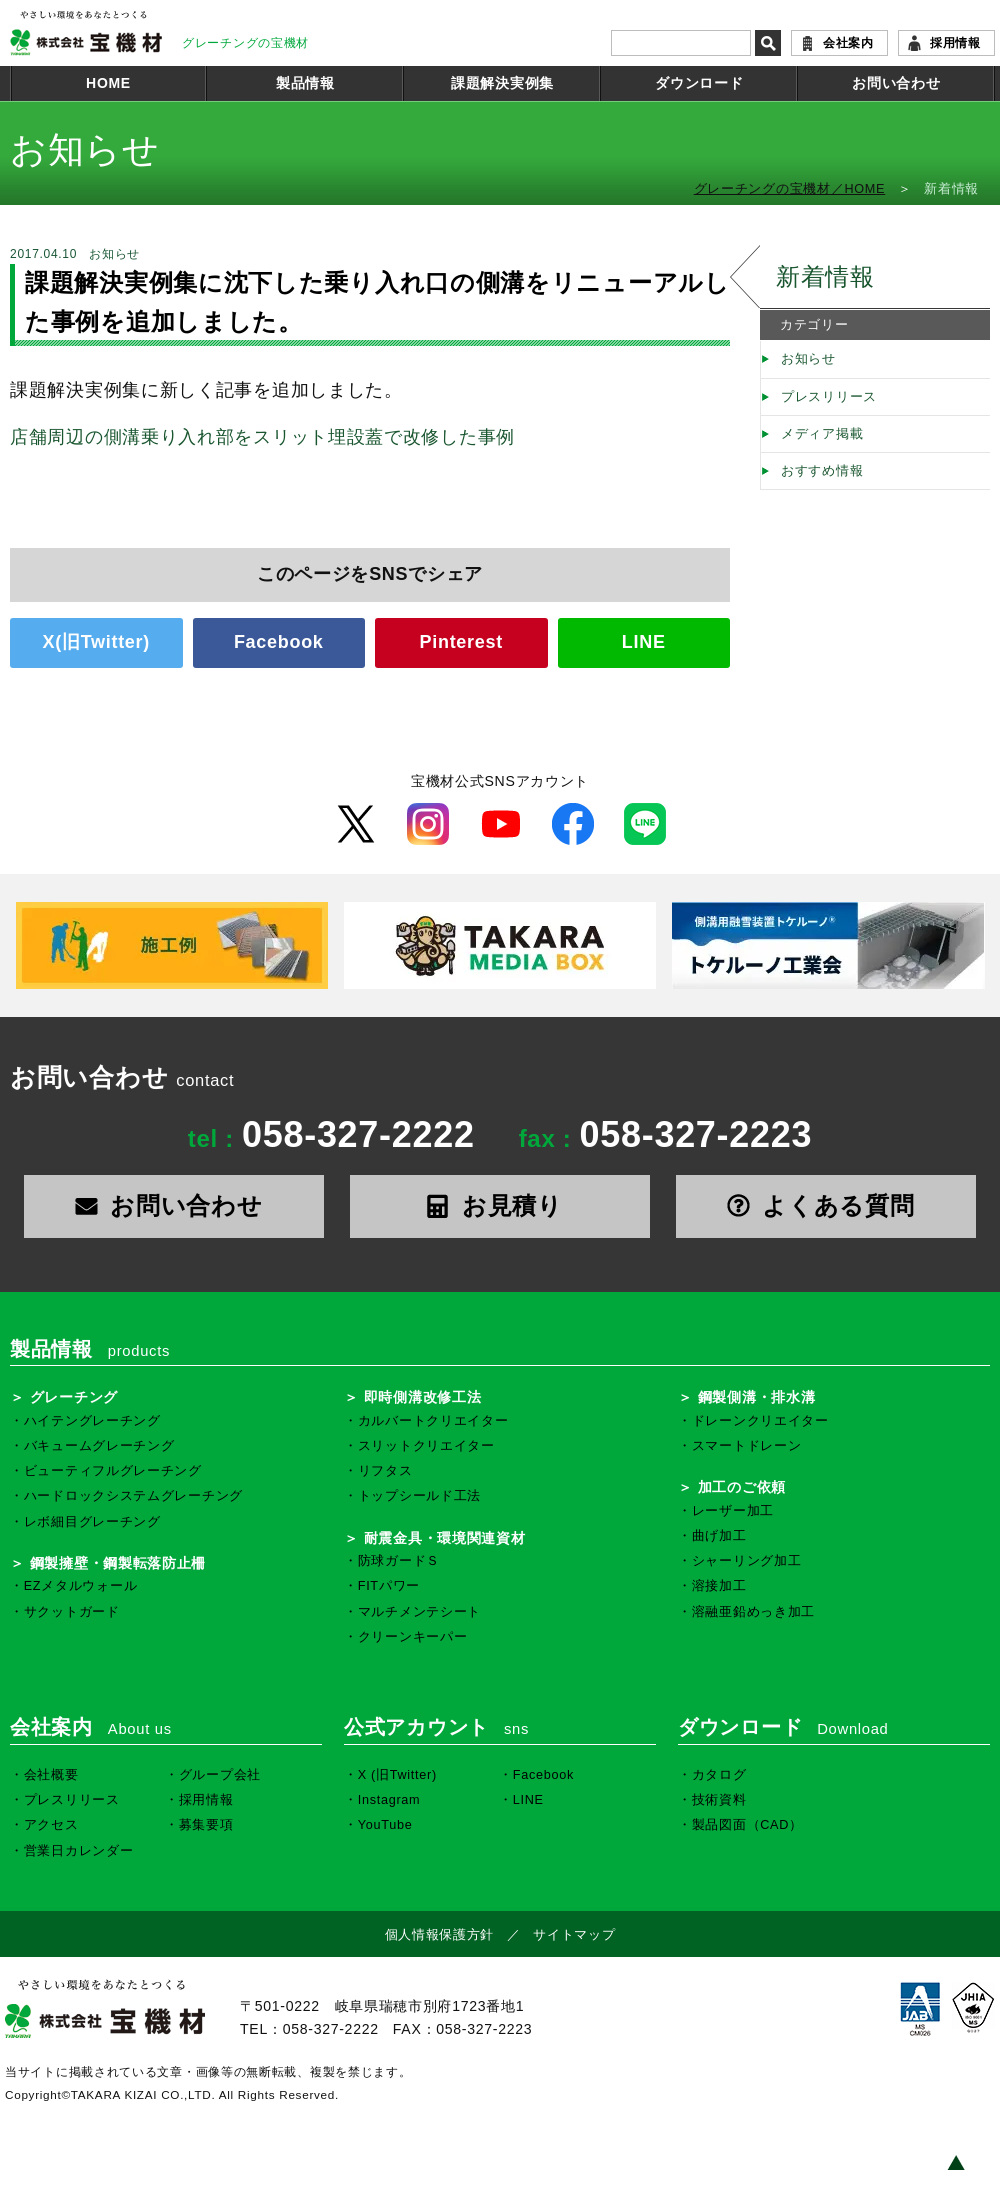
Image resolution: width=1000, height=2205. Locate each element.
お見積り (500, 1205)
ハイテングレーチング (92, 1421)
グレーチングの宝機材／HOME (790, 189)
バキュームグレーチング (99, 1446)
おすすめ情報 (822, 471)
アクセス (51, 1825)
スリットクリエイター (426, 1446)
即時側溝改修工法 (423, 1397)
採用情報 (955, 43)
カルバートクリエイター (433, 1421)
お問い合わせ (896, 83)
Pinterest (461, 642)
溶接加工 (719, 1586)
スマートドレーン (747, 1446)
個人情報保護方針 (440, 1935)
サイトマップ (574, 1935)
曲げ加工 (719, 1536)
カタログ (719, 1775)
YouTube (385, 1825)
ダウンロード (699, 83)
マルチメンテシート (419, 1612)
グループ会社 (220, 1775)
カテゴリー (814, 325)
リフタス (385, 1471)
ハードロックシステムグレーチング (133, 1496)
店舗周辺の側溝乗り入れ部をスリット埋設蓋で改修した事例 (262, 437)
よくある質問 (826, 1205)
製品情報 (305, 83)
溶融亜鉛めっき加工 (753, 1612)
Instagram (389, 1800)
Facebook (279, 642)
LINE (644, 642)
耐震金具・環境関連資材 (445, 1538)
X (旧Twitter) (397, 1775)
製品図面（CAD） (747, 1825)
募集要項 (206, 1825)
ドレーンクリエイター (760, 1421)
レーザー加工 (733, 1511)
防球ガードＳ (399, 1561)
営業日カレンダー (79, 1851)
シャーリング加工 (747, 1561)
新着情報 (825, 276)
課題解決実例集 (502, 83)
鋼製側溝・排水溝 (757, 1397)
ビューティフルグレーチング (113, 1471)
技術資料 (719, 1800)
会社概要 (51, 1775)
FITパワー (389, 1586)
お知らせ (808, 359)
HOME (108, 83)
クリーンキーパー (413, 1637)
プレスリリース (829, 397)
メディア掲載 (822, 434)
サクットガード (72, 1612)
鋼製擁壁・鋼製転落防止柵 (118, 1563)
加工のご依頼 (742, 1487)
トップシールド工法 (419, 1496)
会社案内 (848, 43)
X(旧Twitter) (96, 642)
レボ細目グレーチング (92, 1522)
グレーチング (74, 1397)
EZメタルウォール (81, 1586)
